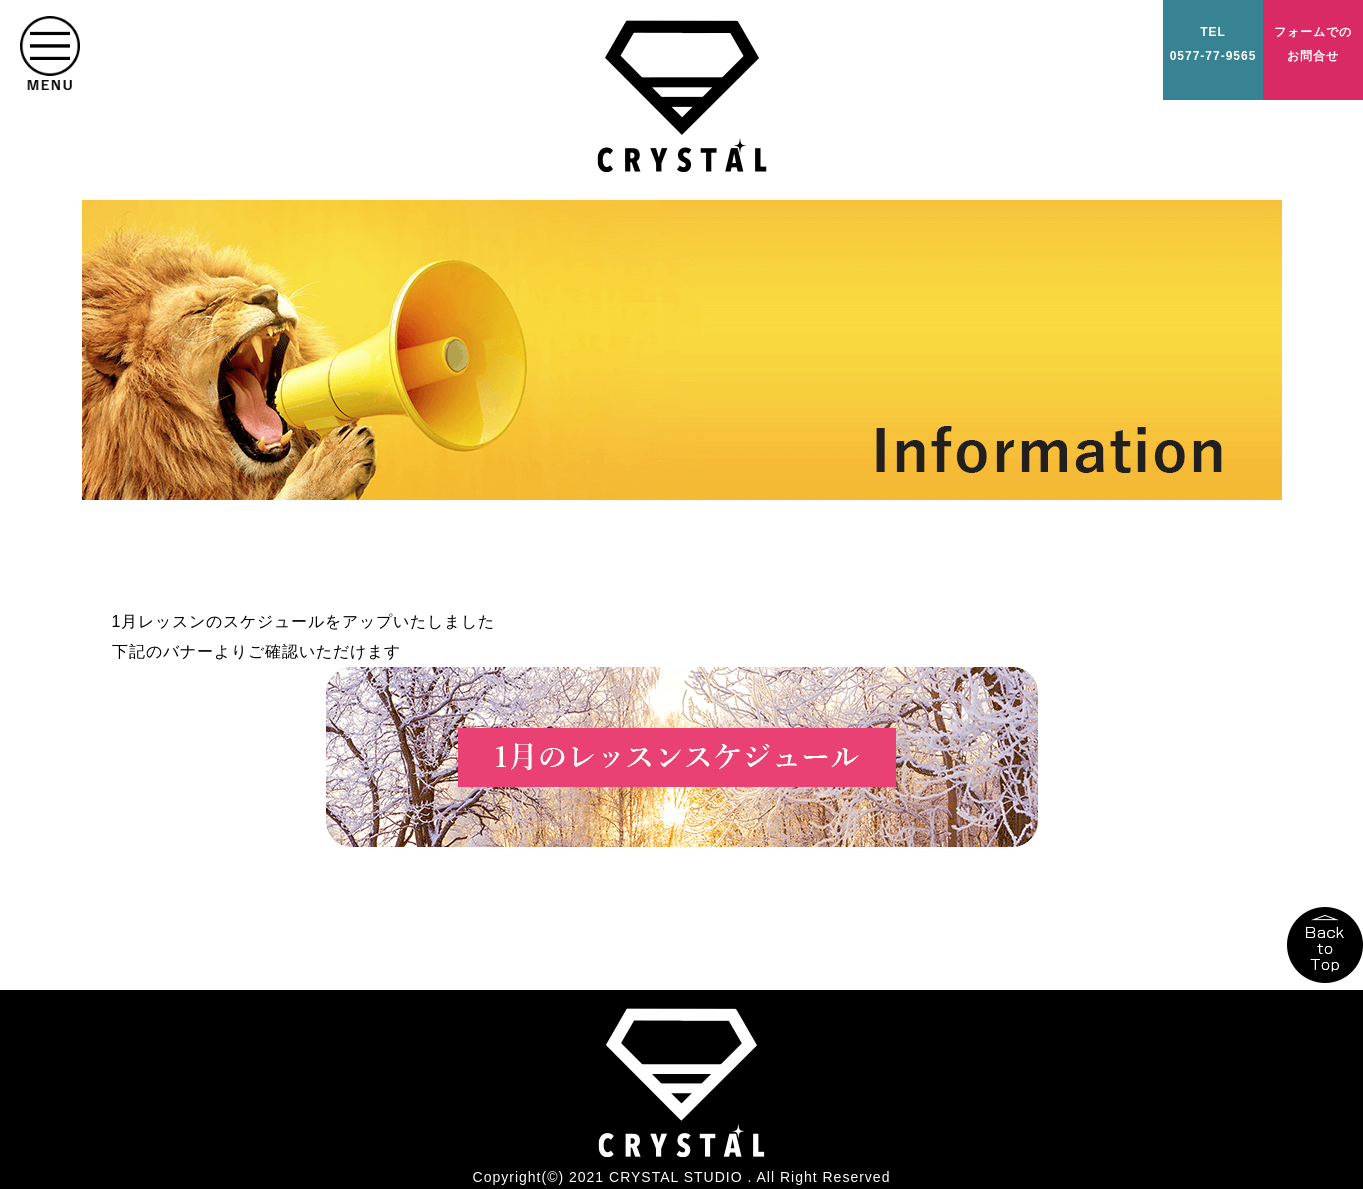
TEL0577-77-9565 (1213, 44)
